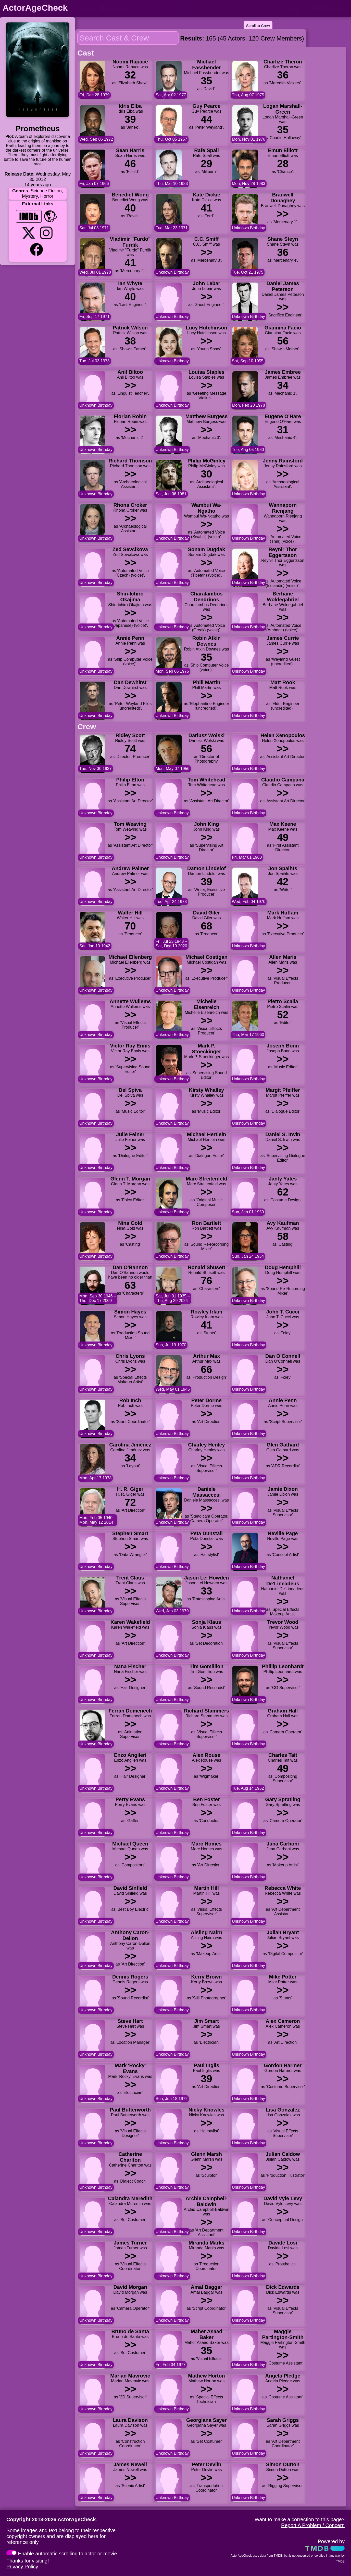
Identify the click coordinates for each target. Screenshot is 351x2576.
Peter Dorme (206, 1400)
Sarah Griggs (283, 2420)
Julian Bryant (283, 1932)
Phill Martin (206, 682)
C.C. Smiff (206, 239)
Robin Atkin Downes (206, 641)
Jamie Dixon (283, 1489)
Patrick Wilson (130, 327)
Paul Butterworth (130, 2110)
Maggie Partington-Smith (283, 2334)
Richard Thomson (130, 460)
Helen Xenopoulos (282, 735)
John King (206, 824)
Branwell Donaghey (282, 197)
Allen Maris (282, 957)
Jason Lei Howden (206, 1578)
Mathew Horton (206, 2376)
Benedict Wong (130, 194)
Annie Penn (130, 638)
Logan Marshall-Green (282, 109)
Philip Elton (130, 779)
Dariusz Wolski (207, 735)
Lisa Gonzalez (283, 2110)
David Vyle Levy (283, 2198)
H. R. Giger (130, 1489)
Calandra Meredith (130, 2198)
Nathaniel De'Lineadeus (282, 1580)
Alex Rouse (206, 1755)
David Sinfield (130, 1888)
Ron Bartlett (206, 1223)
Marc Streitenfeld (206, 1178)
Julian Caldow (283, 2154)
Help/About (327, 8)
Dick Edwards (282, 2287)
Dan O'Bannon (130, 1267)
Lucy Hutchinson (206, 327)
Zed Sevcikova (130, 549)
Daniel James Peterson (283, 286)
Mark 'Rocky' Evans (130, 2068)
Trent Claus (130, 1578)
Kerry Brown (206, 1977)
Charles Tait (282, 1755)
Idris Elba (130, 106)
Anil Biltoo (130, 372)
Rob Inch (130, 1400)
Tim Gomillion (206, 1666)
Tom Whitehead (206, 779)
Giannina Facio (283, 327)
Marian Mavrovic (130, 2376)
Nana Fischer (130, 1666)
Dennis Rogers (130, 1977)
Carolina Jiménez (130, 1445)
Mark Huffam (282, 912)
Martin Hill (206, 1888)
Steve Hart (130, 2021)
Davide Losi (283, 2243)
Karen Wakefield (130, 1622)
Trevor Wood (282, 1622)
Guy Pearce (207, 106)
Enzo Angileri (130, 1755)
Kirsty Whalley (206, 1090)
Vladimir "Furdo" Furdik (130, 242)
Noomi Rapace (130, 61)
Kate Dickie (206, 194)
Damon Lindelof (206, 868)
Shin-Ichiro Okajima (130, 596)
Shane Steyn (283, 239)
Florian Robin (130, 416)
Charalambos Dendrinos (206, 596)
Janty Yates (283, 1178)
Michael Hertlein (206, 1134)
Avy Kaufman (283, 1223)
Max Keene (282, 824)
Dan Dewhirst (130, 682)
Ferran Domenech (130, 1711)
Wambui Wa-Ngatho (206, 508)
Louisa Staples (206, 372)
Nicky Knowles (206, 2110)
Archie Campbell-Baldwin (206, 2201)
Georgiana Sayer (206, 2420)
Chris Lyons (130, 1356)
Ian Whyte (130, 283)
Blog (291, 8)
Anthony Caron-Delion (130, 1935)
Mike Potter (283, 1977)
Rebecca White (283, 1888)
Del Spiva (130, 1090)
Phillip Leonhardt (283, 1666)
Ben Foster (206, 1799)
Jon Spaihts (282, 868)
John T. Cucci (282, 1311)
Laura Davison (130, 2420)
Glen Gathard (283, 1445)
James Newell (130, 2464)
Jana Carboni (283, 1844)
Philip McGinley (206, 460)
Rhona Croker (130, 505)
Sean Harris (130, 150)
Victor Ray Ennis (130, 1045)
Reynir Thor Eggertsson (283, 552)
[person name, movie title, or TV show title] (127, 8)
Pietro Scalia (283, 1001)
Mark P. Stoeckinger (206, 1048)
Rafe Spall (206, 150)
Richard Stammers (206, 1711)
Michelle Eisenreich (206, 1004)
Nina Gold (130, 1223)
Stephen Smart (130, 1533)
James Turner (130, 2243)
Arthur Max (206, 1356)
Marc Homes (206, 1844)
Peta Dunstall (206, 1533)
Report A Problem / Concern (313, 2525)
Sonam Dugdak (206, 549)
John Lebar (206, 283)
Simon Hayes (130, 1311)
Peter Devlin (206, 2464)
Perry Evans (130, 1799)
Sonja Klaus (206, 1622)
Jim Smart (206, 2021)
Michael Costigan (206, 957)
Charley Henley (206, 1445)
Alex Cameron (283, 2021)
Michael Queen (130, 1844)
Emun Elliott (283, 150)
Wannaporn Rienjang (283, 508)
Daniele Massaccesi (206, 1492)
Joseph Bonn (283, 1045)
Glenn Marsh (206, 2154)
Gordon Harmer (283, 2065)
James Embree (283, 372)
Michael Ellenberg (130, 957)
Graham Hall (283, 1711)
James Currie (283, 638)
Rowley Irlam (206, 1311)
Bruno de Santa (130, 2331)
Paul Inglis (206, 2065)
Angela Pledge (282, 2376)
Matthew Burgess (206, 416)
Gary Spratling (282, 1799)
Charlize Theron (283, 61)
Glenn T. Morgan (130, 1178)
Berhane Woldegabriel (283, 596)
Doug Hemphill (283, 1267)
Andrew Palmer (130, 868)
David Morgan (130, 2287)
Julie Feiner (130, 1134)
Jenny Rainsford (283, 460)
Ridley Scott (130, 735)
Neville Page (283, 1533)
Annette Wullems (130, 1001)
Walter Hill (130, 912)
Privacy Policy (22, 2566)
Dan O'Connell (282, 1356)
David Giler (206, 912)
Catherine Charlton (130, 2157)
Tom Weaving (130, 824)
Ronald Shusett (206, 1267)
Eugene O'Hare (283, 416)
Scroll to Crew (258, 25)
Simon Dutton (282, 2464)
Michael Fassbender (206, 64)
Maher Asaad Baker (206, 2334)
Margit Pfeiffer (283, 1090)
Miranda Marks (206, 2243)
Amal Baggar (206, 2287)
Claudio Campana (282, 779)
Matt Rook (282, 682)
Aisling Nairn (206, 1932)
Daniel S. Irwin (282, 1134)
